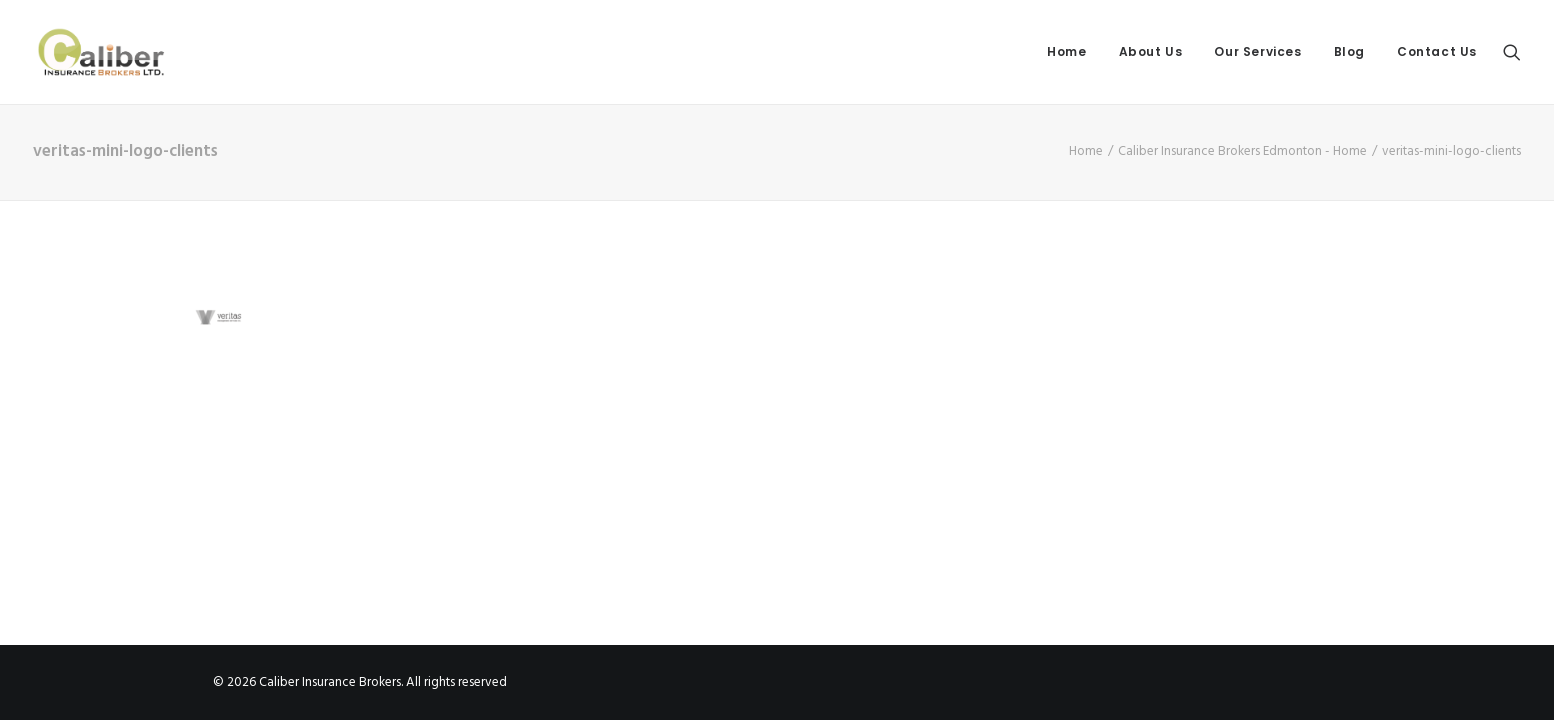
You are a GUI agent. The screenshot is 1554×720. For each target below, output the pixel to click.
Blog (1349, 51)
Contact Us (1437, 51)
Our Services (1257, 51)
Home (1066, 51)
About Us (1151, 51)
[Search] (1512, 52)
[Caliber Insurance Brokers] (101, 52)
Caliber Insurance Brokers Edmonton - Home (1242, 151)
